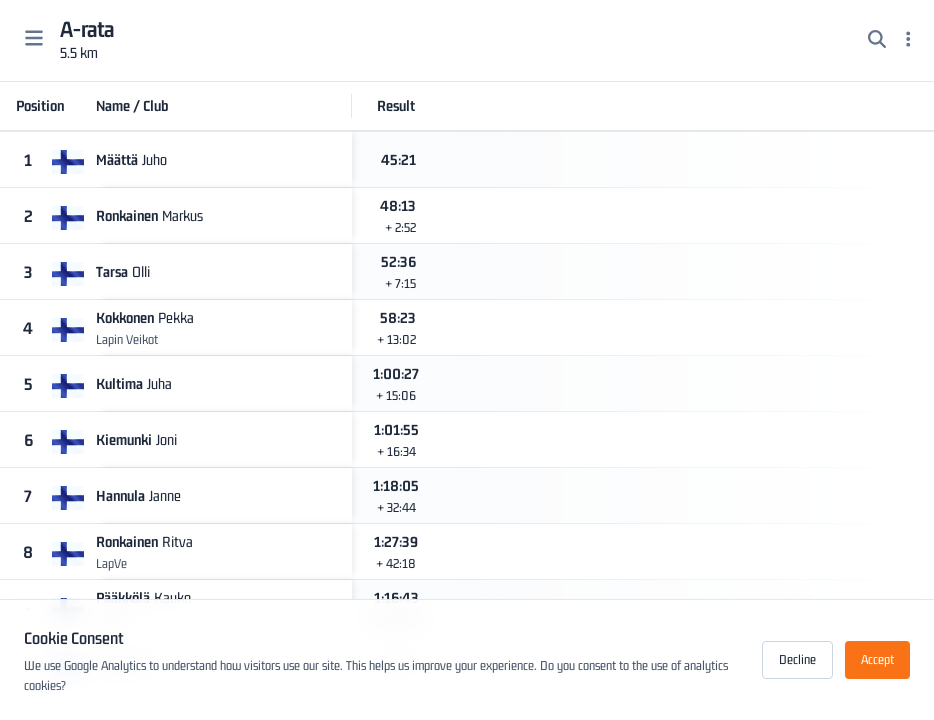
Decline (797, 659)
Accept (877, 659)
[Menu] (908, 41)
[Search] (877, 41)
